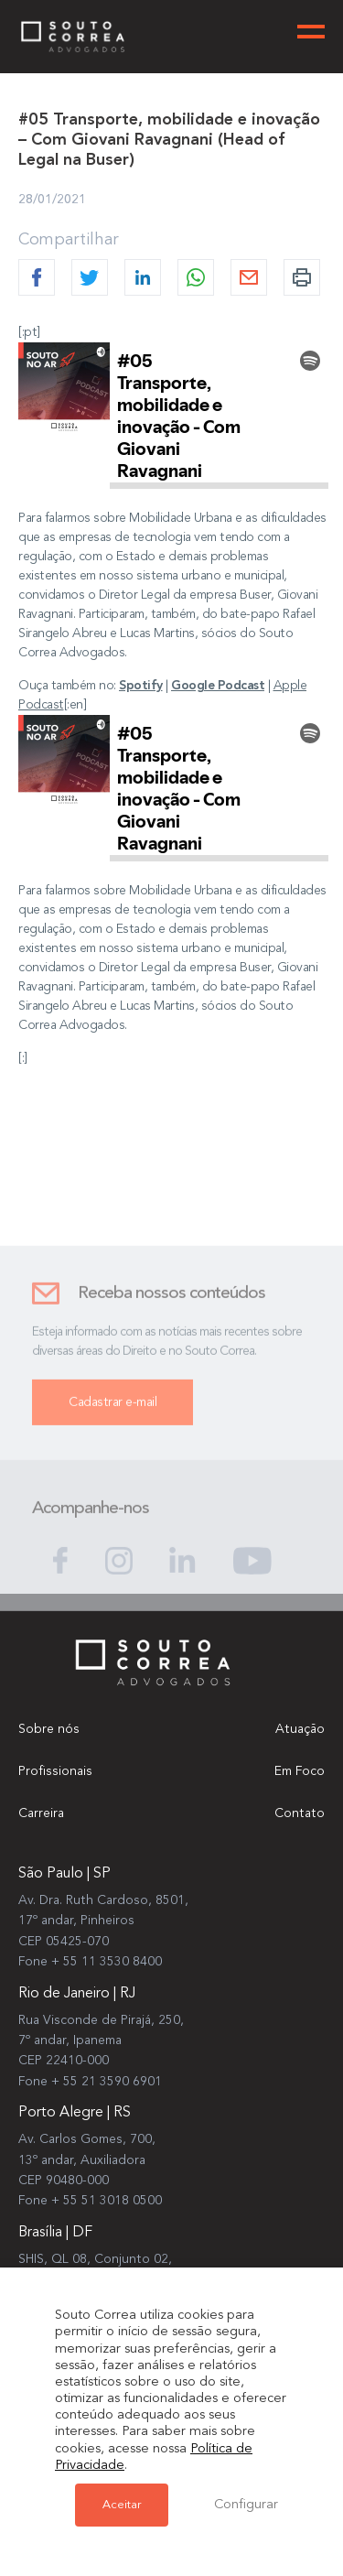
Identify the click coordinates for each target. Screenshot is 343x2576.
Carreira (41, 1813)
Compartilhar (68, 240)
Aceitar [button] (121, 2505)
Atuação (300, 1729)
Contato (299, 1813)
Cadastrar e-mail (112, 1410)
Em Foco (299, 1771)
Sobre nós (49, 1729)
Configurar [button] (246, 2505)
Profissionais (55, 1771)
